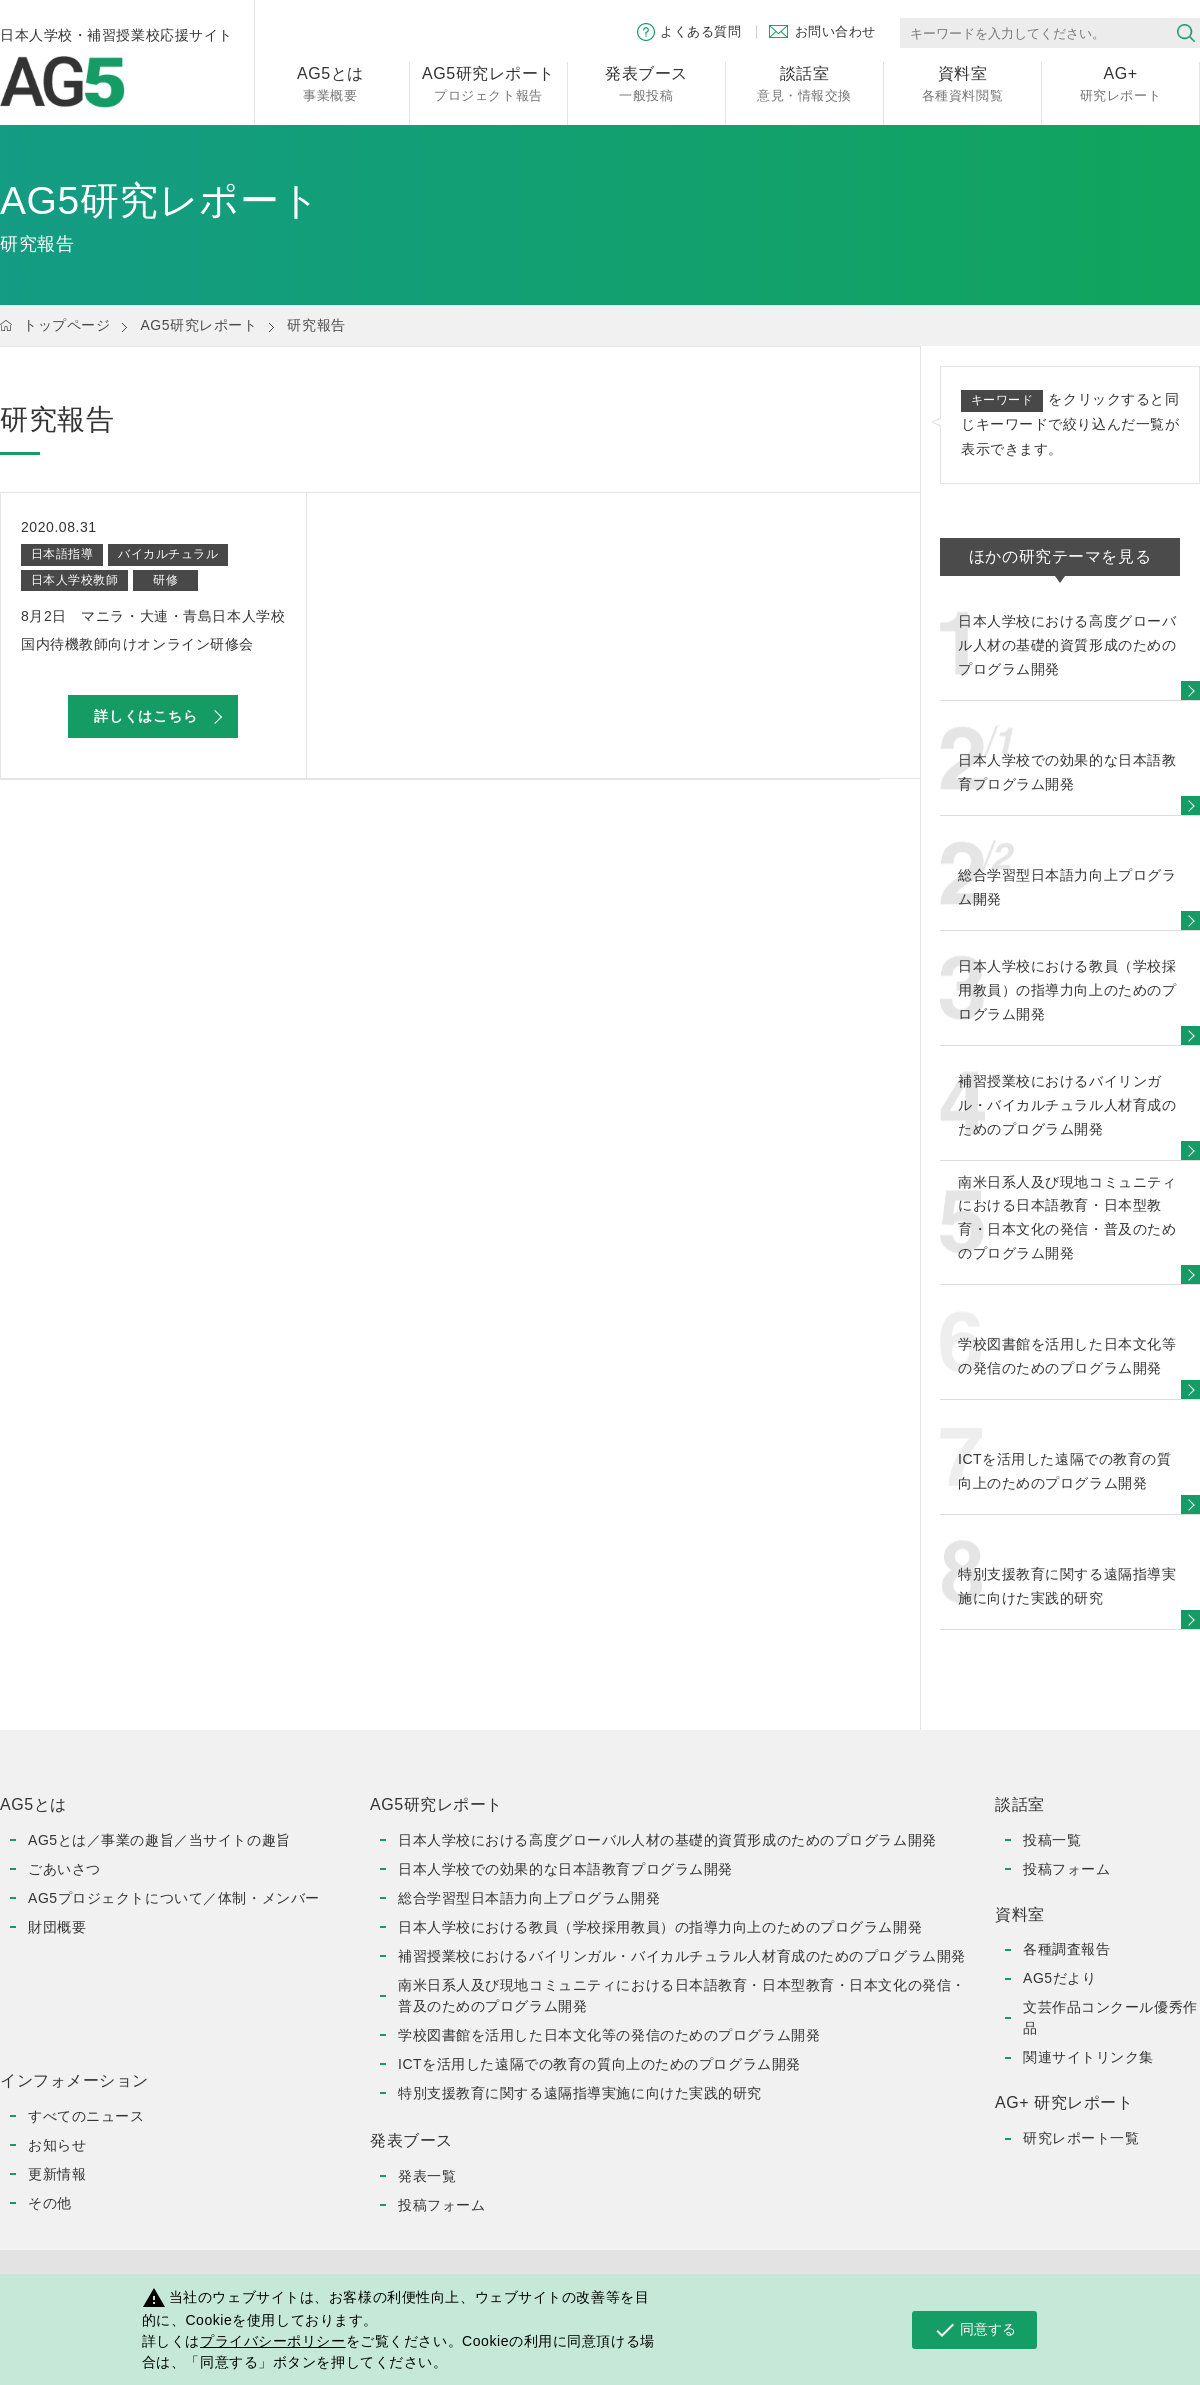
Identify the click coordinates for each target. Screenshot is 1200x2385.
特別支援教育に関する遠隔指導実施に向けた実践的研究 (580, 2093)
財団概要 (57, 1927)
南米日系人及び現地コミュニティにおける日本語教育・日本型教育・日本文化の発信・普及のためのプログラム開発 (682, 1995)
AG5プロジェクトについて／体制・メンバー (174, 1898)
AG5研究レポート (198, 325)
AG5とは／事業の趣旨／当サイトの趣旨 (159, 1840)
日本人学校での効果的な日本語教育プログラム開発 (565, 1869)
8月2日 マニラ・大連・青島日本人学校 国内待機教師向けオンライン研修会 (153, 630)
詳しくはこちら (146, 716)
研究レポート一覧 (1081, 2138)
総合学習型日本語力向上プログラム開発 (529, 1898)
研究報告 (316, 325)
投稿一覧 (1052, 1840)
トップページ (66, 325)
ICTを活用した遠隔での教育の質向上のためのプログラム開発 (599, 2064)
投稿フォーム (441, 2205)
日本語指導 (62, 554)
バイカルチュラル (168, 554)
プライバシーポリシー (273, 2341)
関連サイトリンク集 (1088, 2057)
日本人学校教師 (74, 580)
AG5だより (1059, 1978)
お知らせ (57, 2145)
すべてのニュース (86, 2116)
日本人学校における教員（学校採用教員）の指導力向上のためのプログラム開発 (660, 1927)
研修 (165, 580)
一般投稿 (646, 82)
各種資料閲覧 (962, 82)
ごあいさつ (64, 1869)
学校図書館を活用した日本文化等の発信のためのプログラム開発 (609, 2035)
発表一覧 (427, 2176)
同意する (974, 2330)
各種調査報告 (1066, 1949)
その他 (50, 2203)
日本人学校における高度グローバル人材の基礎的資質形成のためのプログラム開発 (667, 1840)
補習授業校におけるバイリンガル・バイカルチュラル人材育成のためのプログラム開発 (682, 1956)
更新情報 (57, 2174)
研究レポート (1120, 82)
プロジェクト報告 (488, 82)
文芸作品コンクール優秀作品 (1110, 2017)
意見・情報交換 (804, 82)
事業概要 (330, 82)
